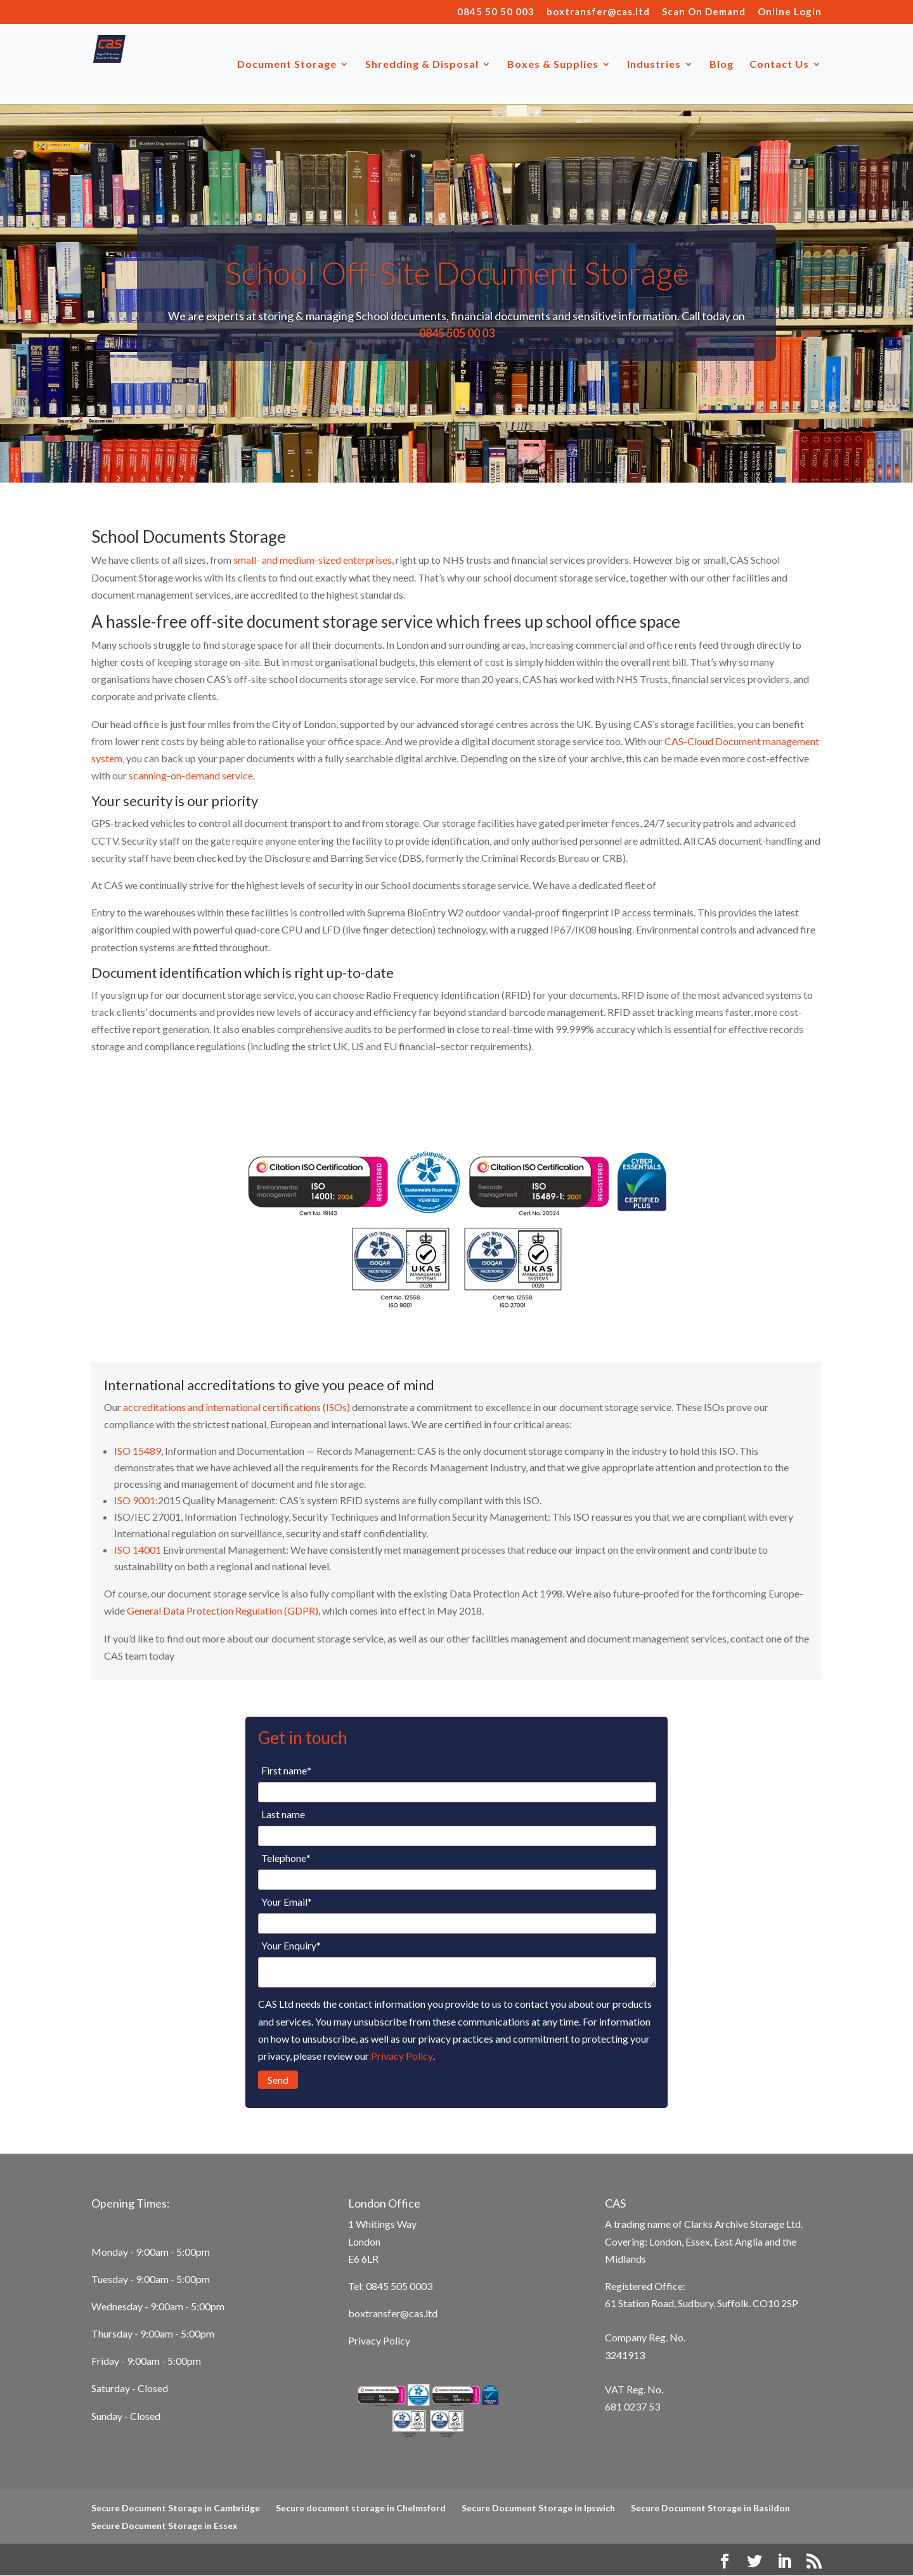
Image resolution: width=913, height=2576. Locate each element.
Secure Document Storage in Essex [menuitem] (164, 2525)
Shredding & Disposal (422, 65)
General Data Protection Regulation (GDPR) (222, 1610)
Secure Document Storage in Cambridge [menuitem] (175, 2507)
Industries (654, 65)
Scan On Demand (704, 12)
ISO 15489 (137, 1451)
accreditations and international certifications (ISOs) (236, 1407)
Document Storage (287, 65)
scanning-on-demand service (191, 775)
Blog (721, 65)
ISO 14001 (137, 1550)
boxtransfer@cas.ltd (598, 12)
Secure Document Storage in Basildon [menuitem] (710, 2507)
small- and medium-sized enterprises (312, 560)
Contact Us (779, 65)
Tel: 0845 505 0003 (390, 2286)
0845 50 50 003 (495, 12)
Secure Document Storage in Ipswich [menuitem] (538, 2507)
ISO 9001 (134, 1500)
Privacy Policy (402, 2056)
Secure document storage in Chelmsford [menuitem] (361, 2507)
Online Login (790, 12)
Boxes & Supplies (553, 65)
